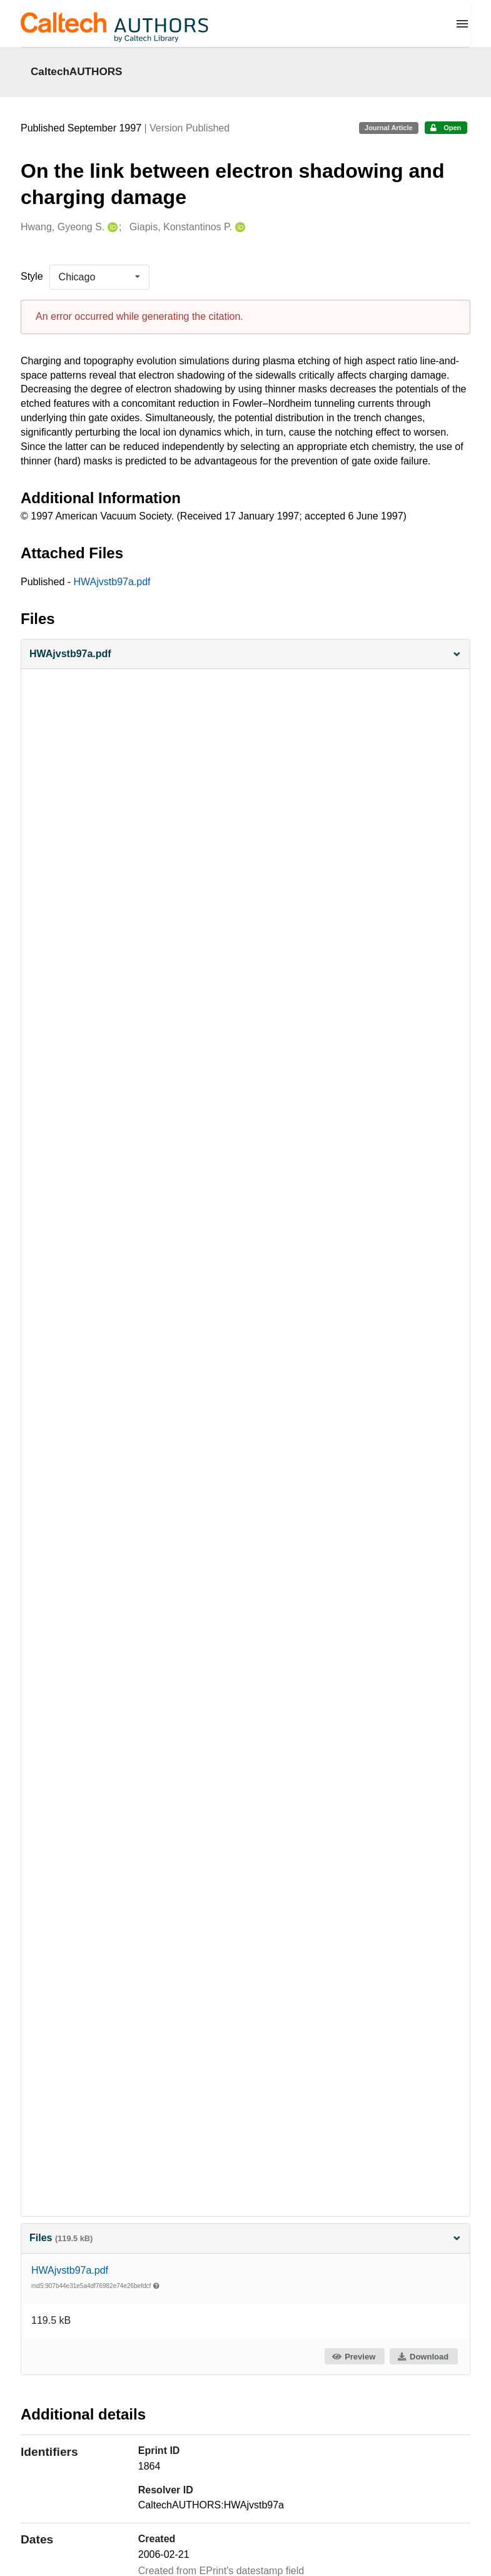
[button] (245, 654)
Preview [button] (353, 2356)
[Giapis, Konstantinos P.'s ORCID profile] (238, 227)
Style (32, 276)
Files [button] (245, 2237)
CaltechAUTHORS (77, 71)
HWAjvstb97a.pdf (112, 581)
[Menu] (462, 23)
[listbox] (99, 277)
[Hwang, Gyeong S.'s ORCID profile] (111, 227)
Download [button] (422, 2356)
